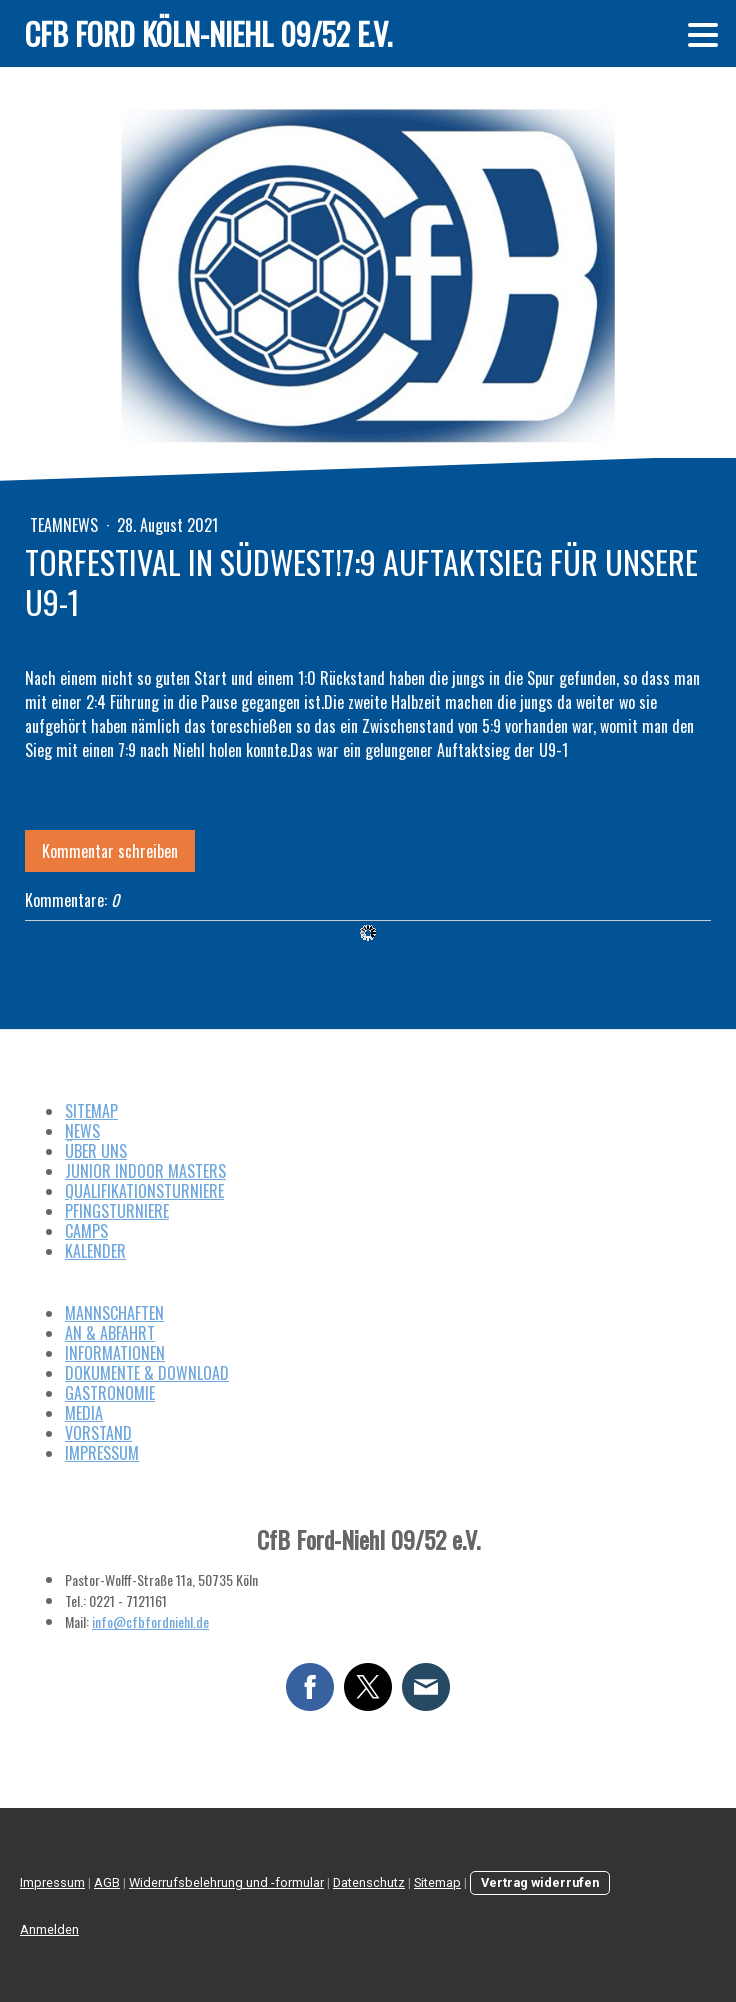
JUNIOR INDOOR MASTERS (145, 1171)
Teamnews (66, 525)
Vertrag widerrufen (540, 1882)
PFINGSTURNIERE (117, 1211)
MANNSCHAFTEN (114, 1313)
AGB (107, 1882)
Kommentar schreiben (110, 851)
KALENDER (95, 1251)
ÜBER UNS (96, 1151)
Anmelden (49, 1929)
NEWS (82, 1131)
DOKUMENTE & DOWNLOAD (147, 1373)
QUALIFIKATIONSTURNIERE (144, 1191)
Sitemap (437, 1882)
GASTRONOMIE (110, 1393)
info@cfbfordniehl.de (150, 1621)
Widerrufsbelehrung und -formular (226, 1882)
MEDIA (84, 1413)
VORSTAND (98, 1433)
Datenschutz (369, 1882)
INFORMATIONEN (115, 1353)
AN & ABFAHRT (110, 1333)
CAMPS (86, 1231)
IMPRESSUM (102, 1453)
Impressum (52, 1882)
